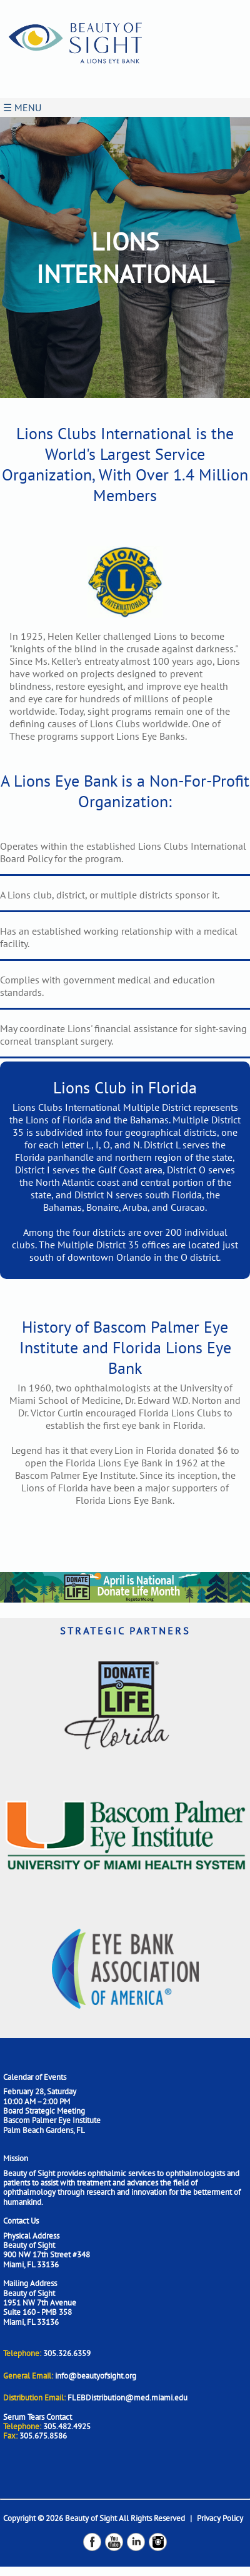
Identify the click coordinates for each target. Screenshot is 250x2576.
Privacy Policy (220, 2518)
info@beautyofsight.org (95, 2375)
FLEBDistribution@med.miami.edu (128, 2397)
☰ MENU (22, 107)
